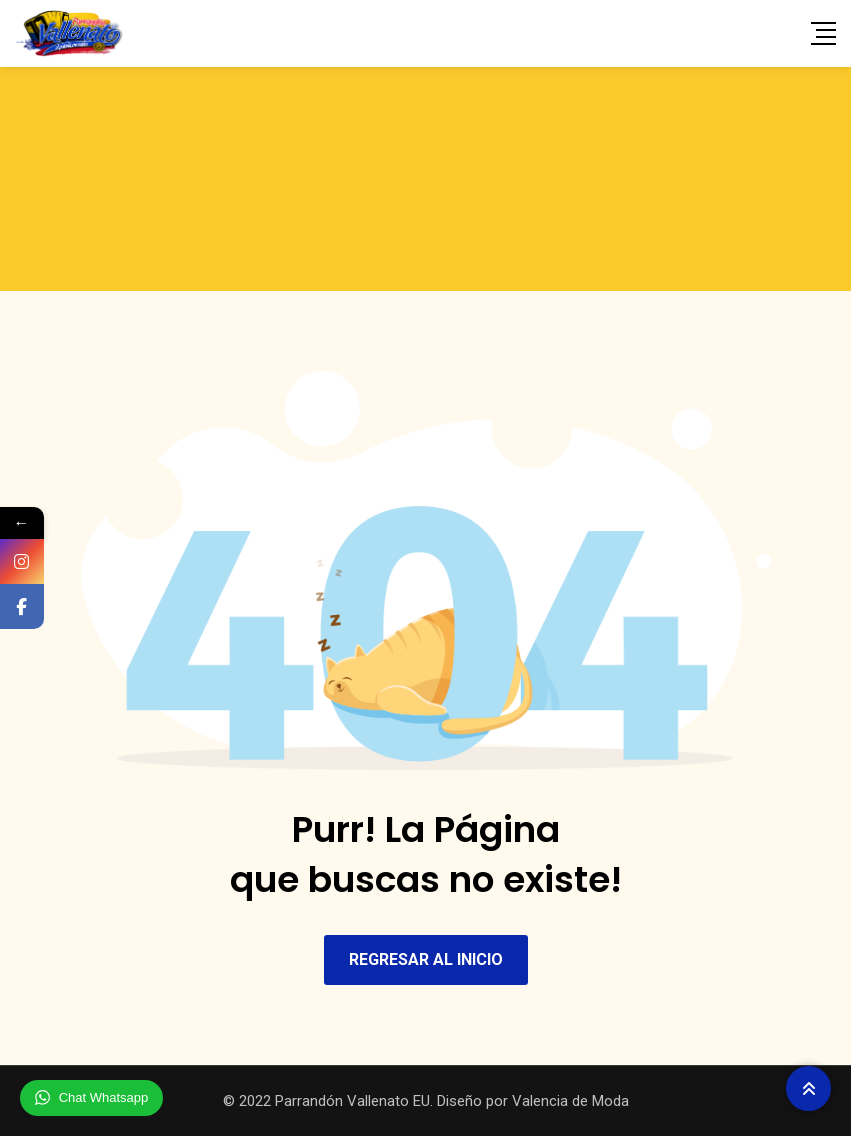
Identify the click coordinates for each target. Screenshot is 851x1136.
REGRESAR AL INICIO (426, 959)
